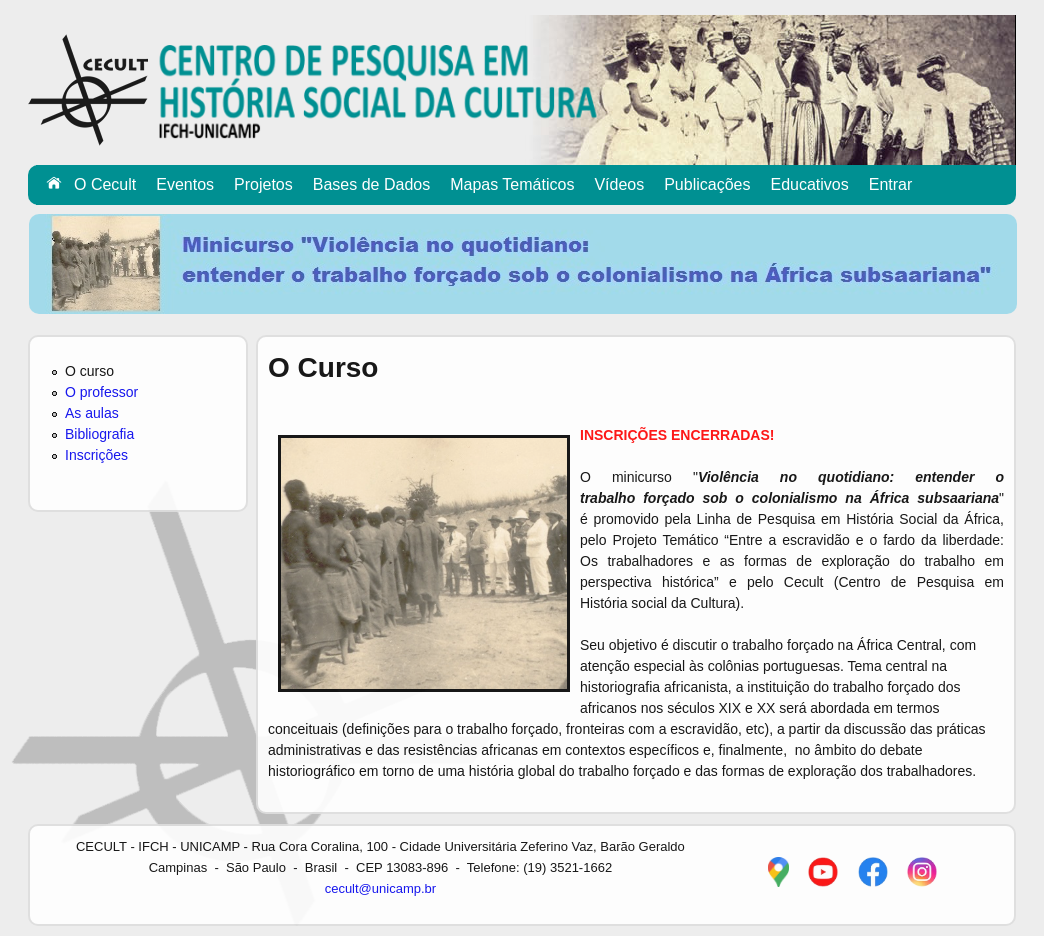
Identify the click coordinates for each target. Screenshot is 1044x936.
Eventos (185, 184)
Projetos (263, 184)
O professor (101, 392)
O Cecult (105, 184)
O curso (89, 371)
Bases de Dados (371, 184)
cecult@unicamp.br (380, 888)
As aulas (92, 413)
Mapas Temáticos (512, 184)
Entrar (891, 184)
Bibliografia (99, 434)
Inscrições (96, 455)
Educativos (809, 184)
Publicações (707, 184)
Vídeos (619, 184)
